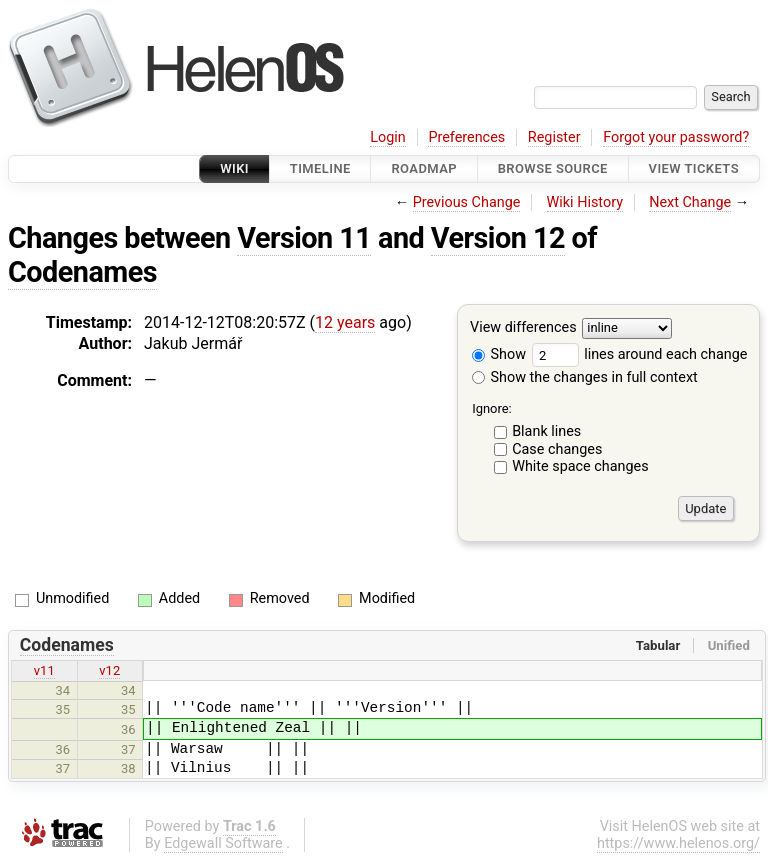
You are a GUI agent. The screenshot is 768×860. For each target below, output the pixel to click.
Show (499, 354)
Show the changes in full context (585, 377)
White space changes (580, 466)
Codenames (82, 272)
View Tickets (694, 168)
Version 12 (498, 238)
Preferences (466, 137)
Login (388, 137)
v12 (109, 670)
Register (554, 137)
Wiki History (585, 202)
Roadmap (424, 168)
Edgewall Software (223, 843)
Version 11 (304, 238)
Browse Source (553, 168)
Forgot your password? (676, 137)
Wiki (234, 168)
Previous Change (467, 202)
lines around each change (640, 354)
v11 (44, 670)
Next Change (690, 202)
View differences (523, 328)
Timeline (320, 168)
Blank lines (546, 431)
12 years (345, 322)
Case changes (557, 449)
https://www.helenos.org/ (678, 843)
